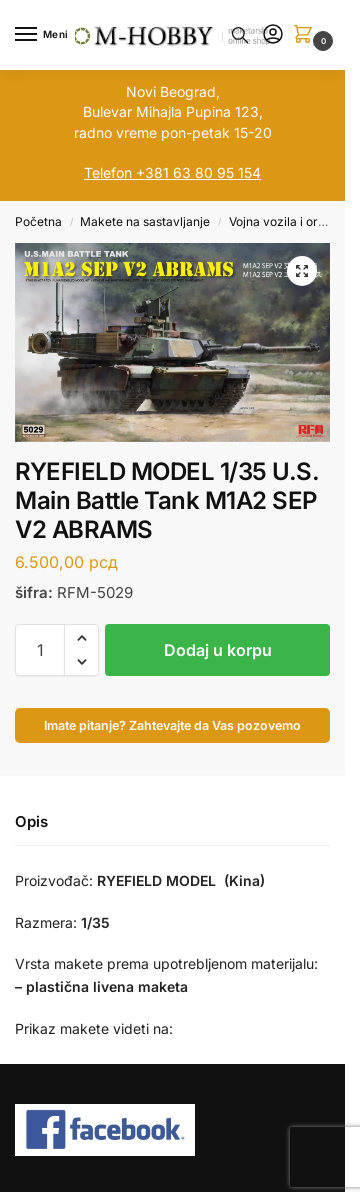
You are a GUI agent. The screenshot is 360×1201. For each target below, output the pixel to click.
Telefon (108, 172)
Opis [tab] (31, 821)
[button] (307, 35)
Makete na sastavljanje (145, 221)
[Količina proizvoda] (40, 650)
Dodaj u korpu (218, 650)
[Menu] (45, 35)
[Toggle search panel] (240, 35)
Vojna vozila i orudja (285, 221)
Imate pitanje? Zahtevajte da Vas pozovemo (172, 725)
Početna (38, 221)
